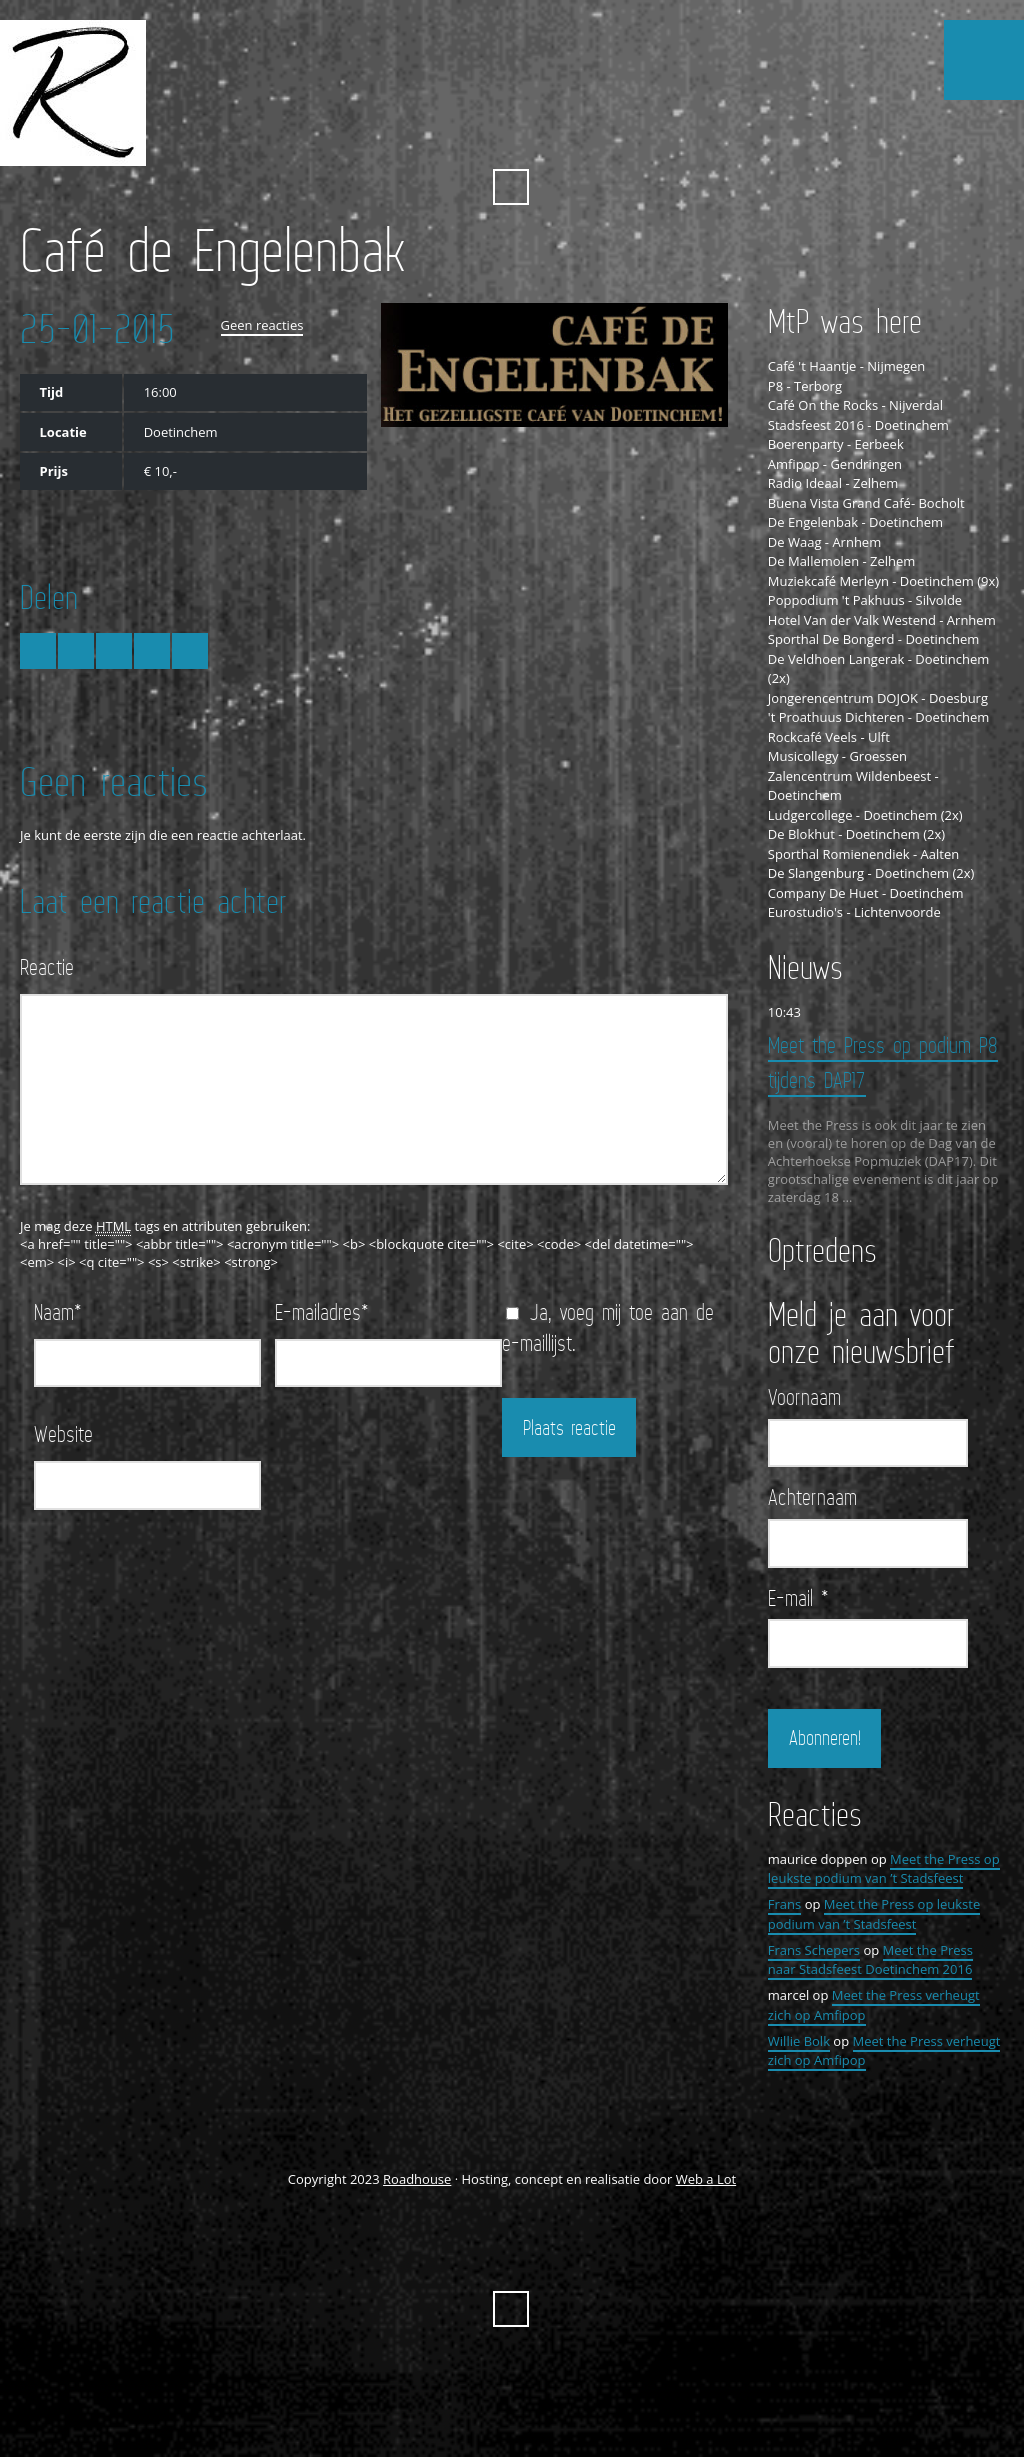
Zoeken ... (511, 187)
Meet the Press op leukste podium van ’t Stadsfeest (884, 1869)
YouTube (529, 138)
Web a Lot (706, 2179)
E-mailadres (322, 1311)
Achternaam (812, 1497)
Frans (784, 1904)
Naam (58, 1311)
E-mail (798, 1598)
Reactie (47, 966)
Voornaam (804, 1397)
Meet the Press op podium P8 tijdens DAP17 (883, 1062)
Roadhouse (417, 2179)
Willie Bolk (799, 2041)
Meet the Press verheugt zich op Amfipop (884, 2051)
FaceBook (492, 138)
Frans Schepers (814, 1950)
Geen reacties (262, 325)
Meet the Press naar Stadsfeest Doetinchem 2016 (870, 1960)
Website (63, 1433)
